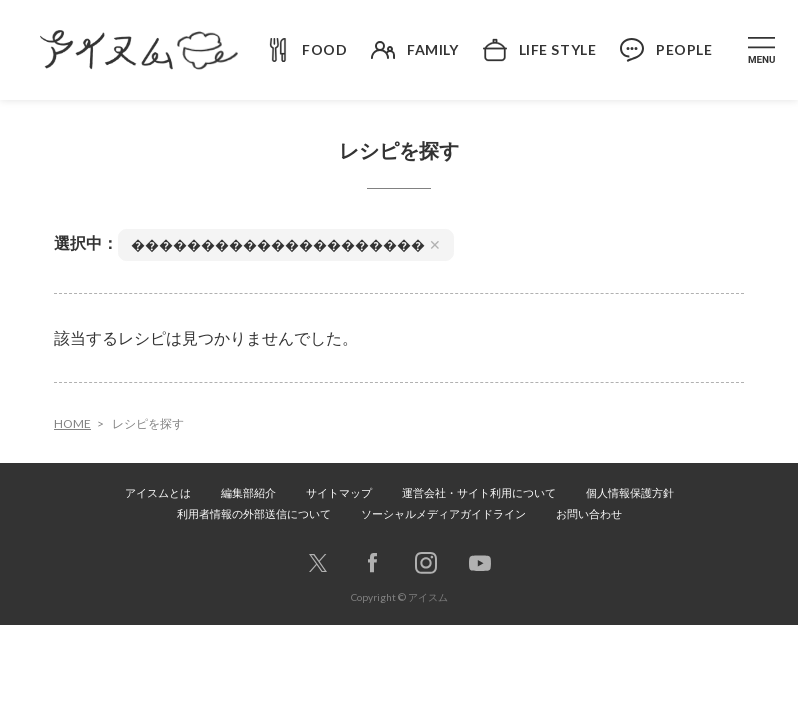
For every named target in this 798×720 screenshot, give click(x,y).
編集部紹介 (248, 492)
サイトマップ (339, 492)
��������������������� (286, 244)
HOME (72, 423)
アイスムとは (158, 492)
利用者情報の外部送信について (254, 513)
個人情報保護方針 (630, 492)
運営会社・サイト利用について (479, 492)
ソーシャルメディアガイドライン (443, 513)
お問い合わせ (589, 513)
